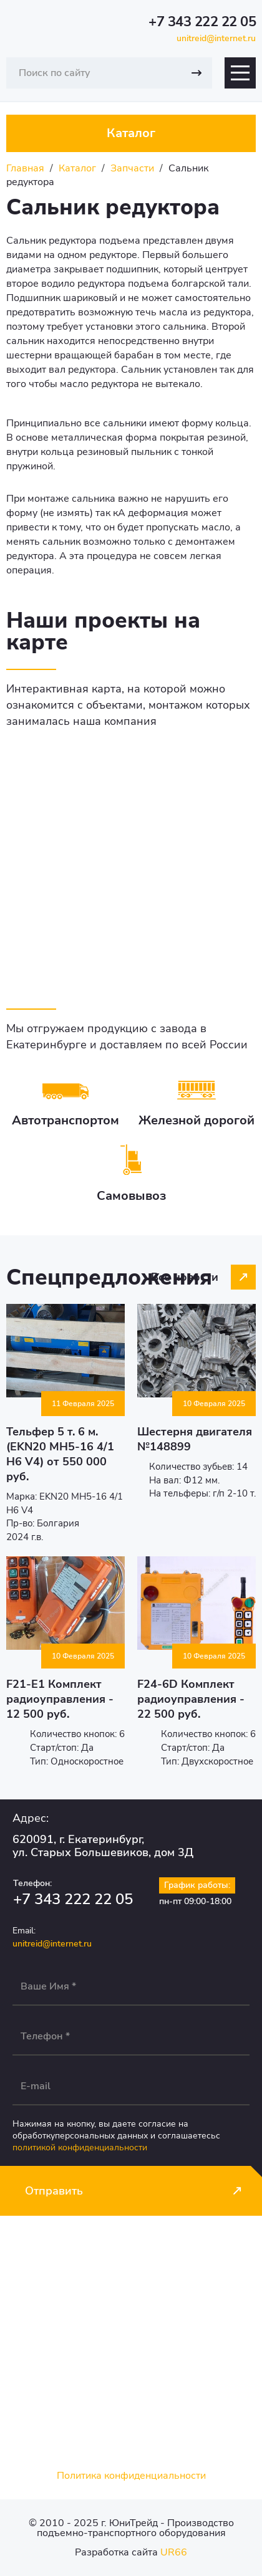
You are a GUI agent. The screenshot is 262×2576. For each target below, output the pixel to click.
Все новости (184, 1277)
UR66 (173, 2552)
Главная (25, 168)
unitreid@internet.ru (216, 38)
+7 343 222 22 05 (202, 21)
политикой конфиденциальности (79, 2147)
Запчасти (132, 168)
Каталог (77, 168)
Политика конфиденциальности (131, 2476)
